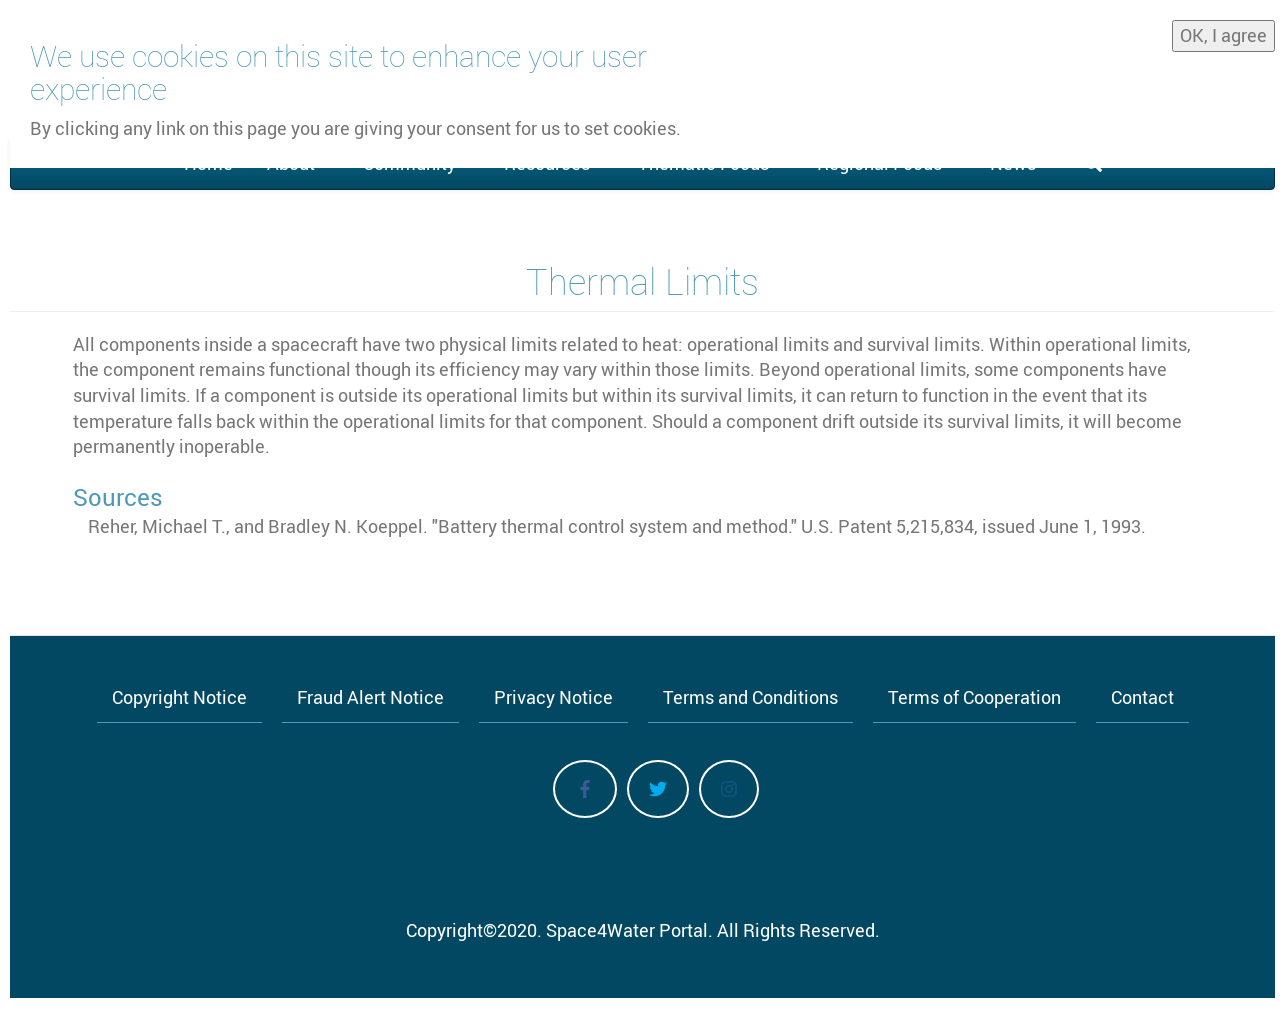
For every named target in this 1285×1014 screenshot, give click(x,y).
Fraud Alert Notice (370, 697)
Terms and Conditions (750, 697)
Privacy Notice (553, 697)
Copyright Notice (179, 697)
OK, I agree (1223, 32)
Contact (1142, 697)
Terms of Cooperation (974, 697)
